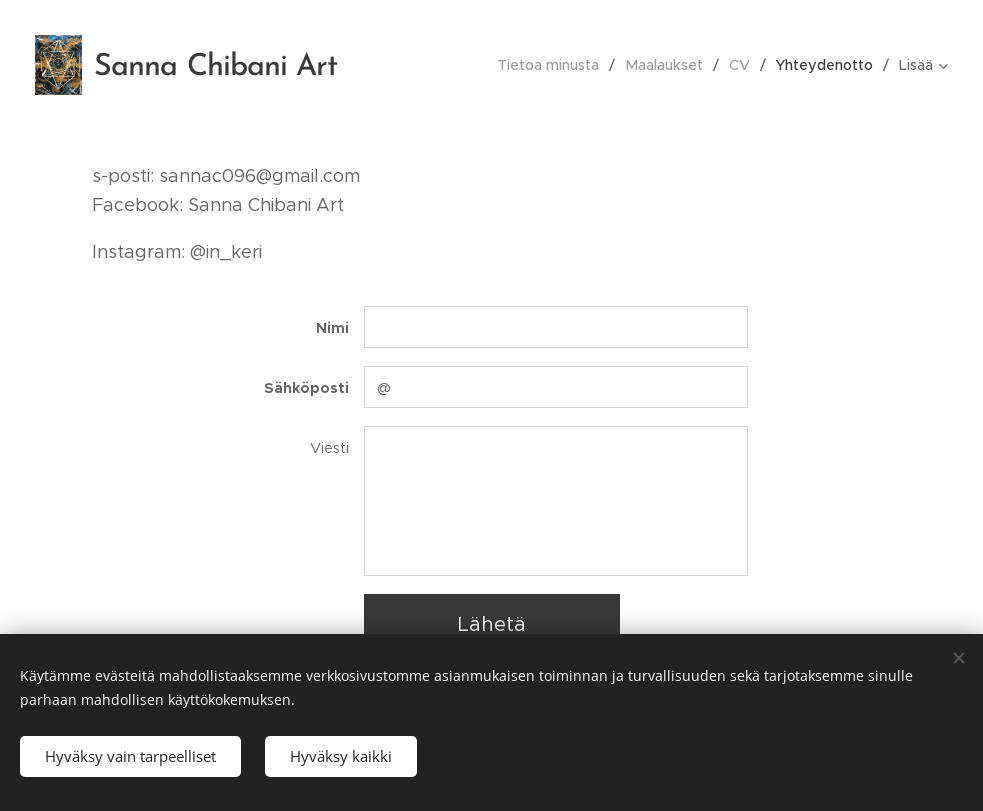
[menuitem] (557, 65)
